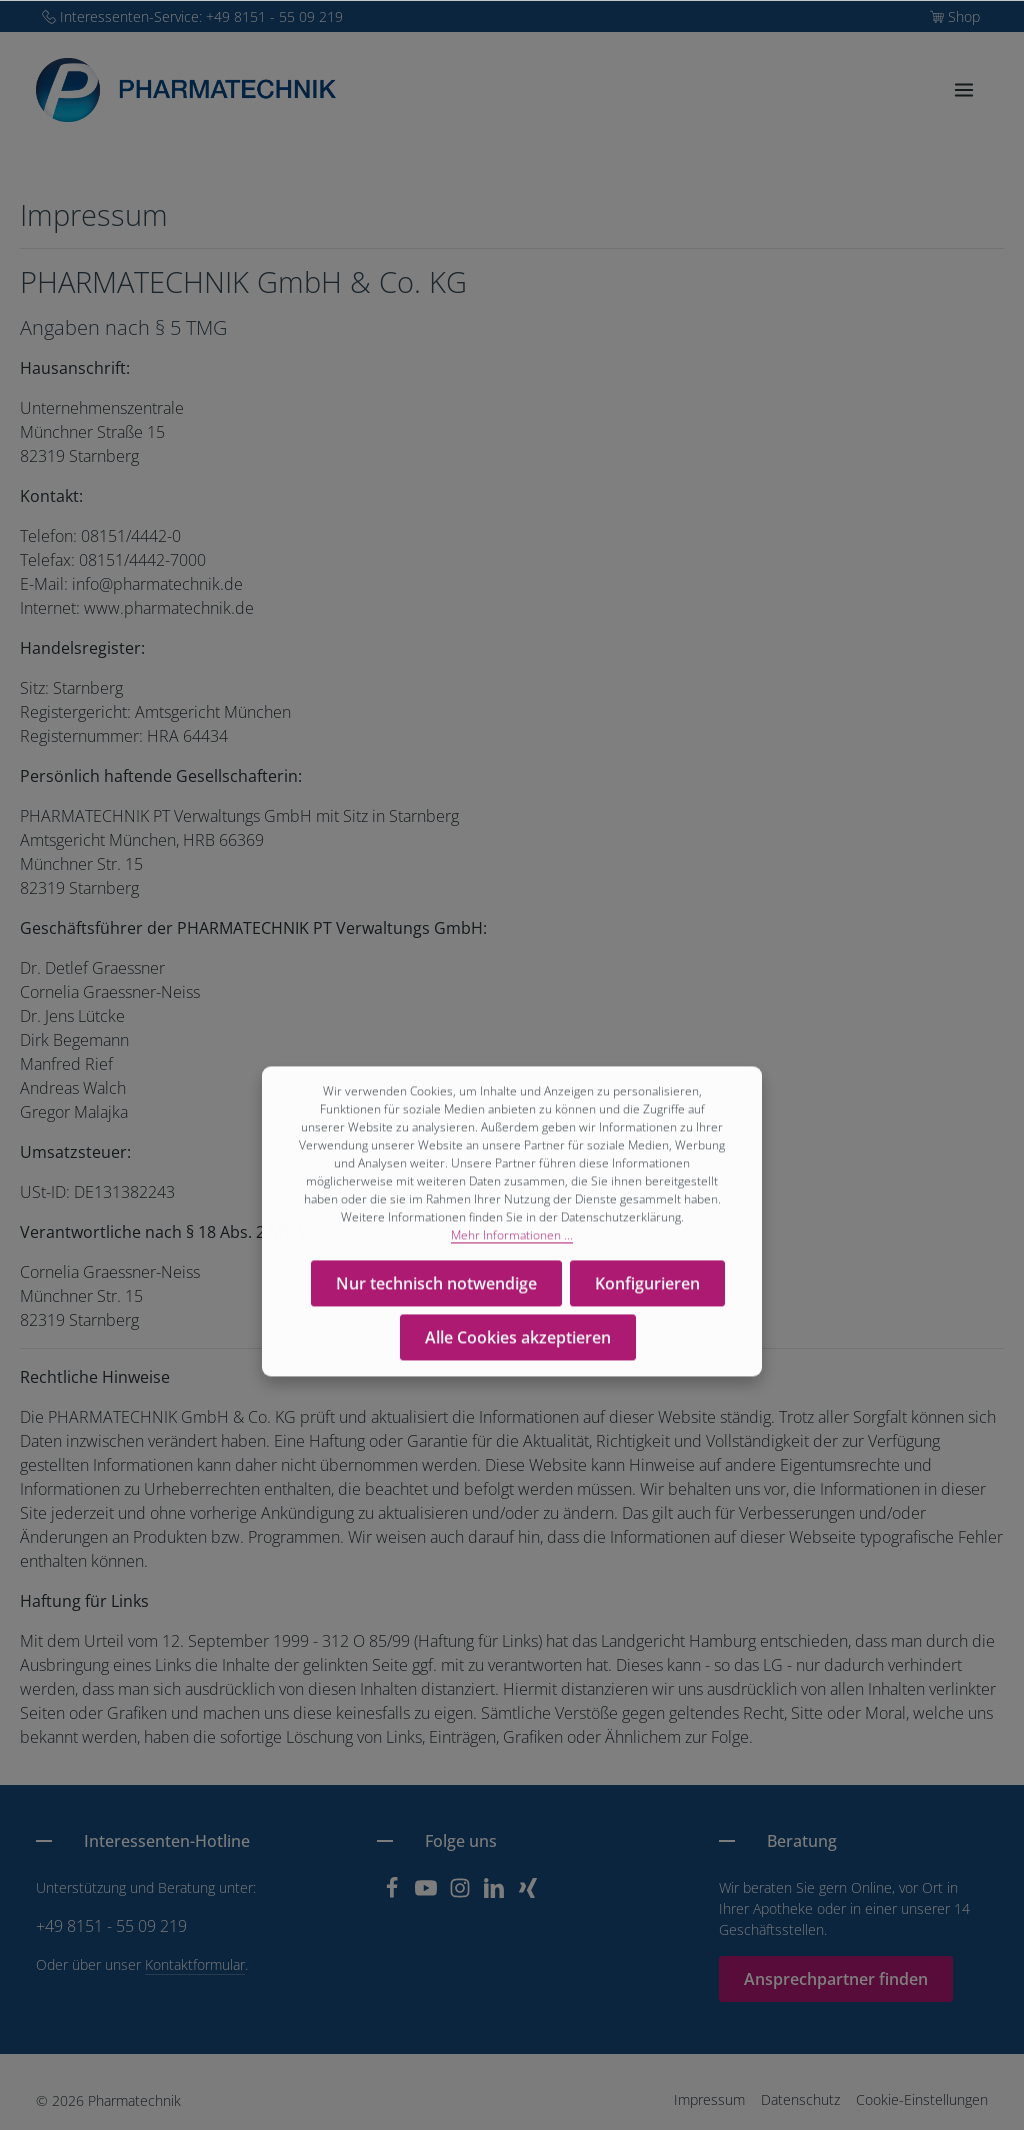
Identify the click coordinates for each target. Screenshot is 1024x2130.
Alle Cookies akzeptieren (518, 1342)
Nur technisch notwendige (436, 1288)
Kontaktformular (195, 1964)
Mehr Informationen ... (512, 1239)
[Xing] (528, 1893)
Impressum (709, 2099)
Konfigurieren (647, 1288)
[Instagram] (462, 1893)
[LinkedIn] (496, 1893)
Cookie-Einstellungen (922, 2099)
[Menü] (964, 90)
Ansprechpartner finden (836, 1979)
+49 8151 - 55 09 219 (111, 1926)
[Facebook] (394, 1893)
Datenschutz (800, 2099)
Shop (964, 16)
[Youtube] (428, 1893)
